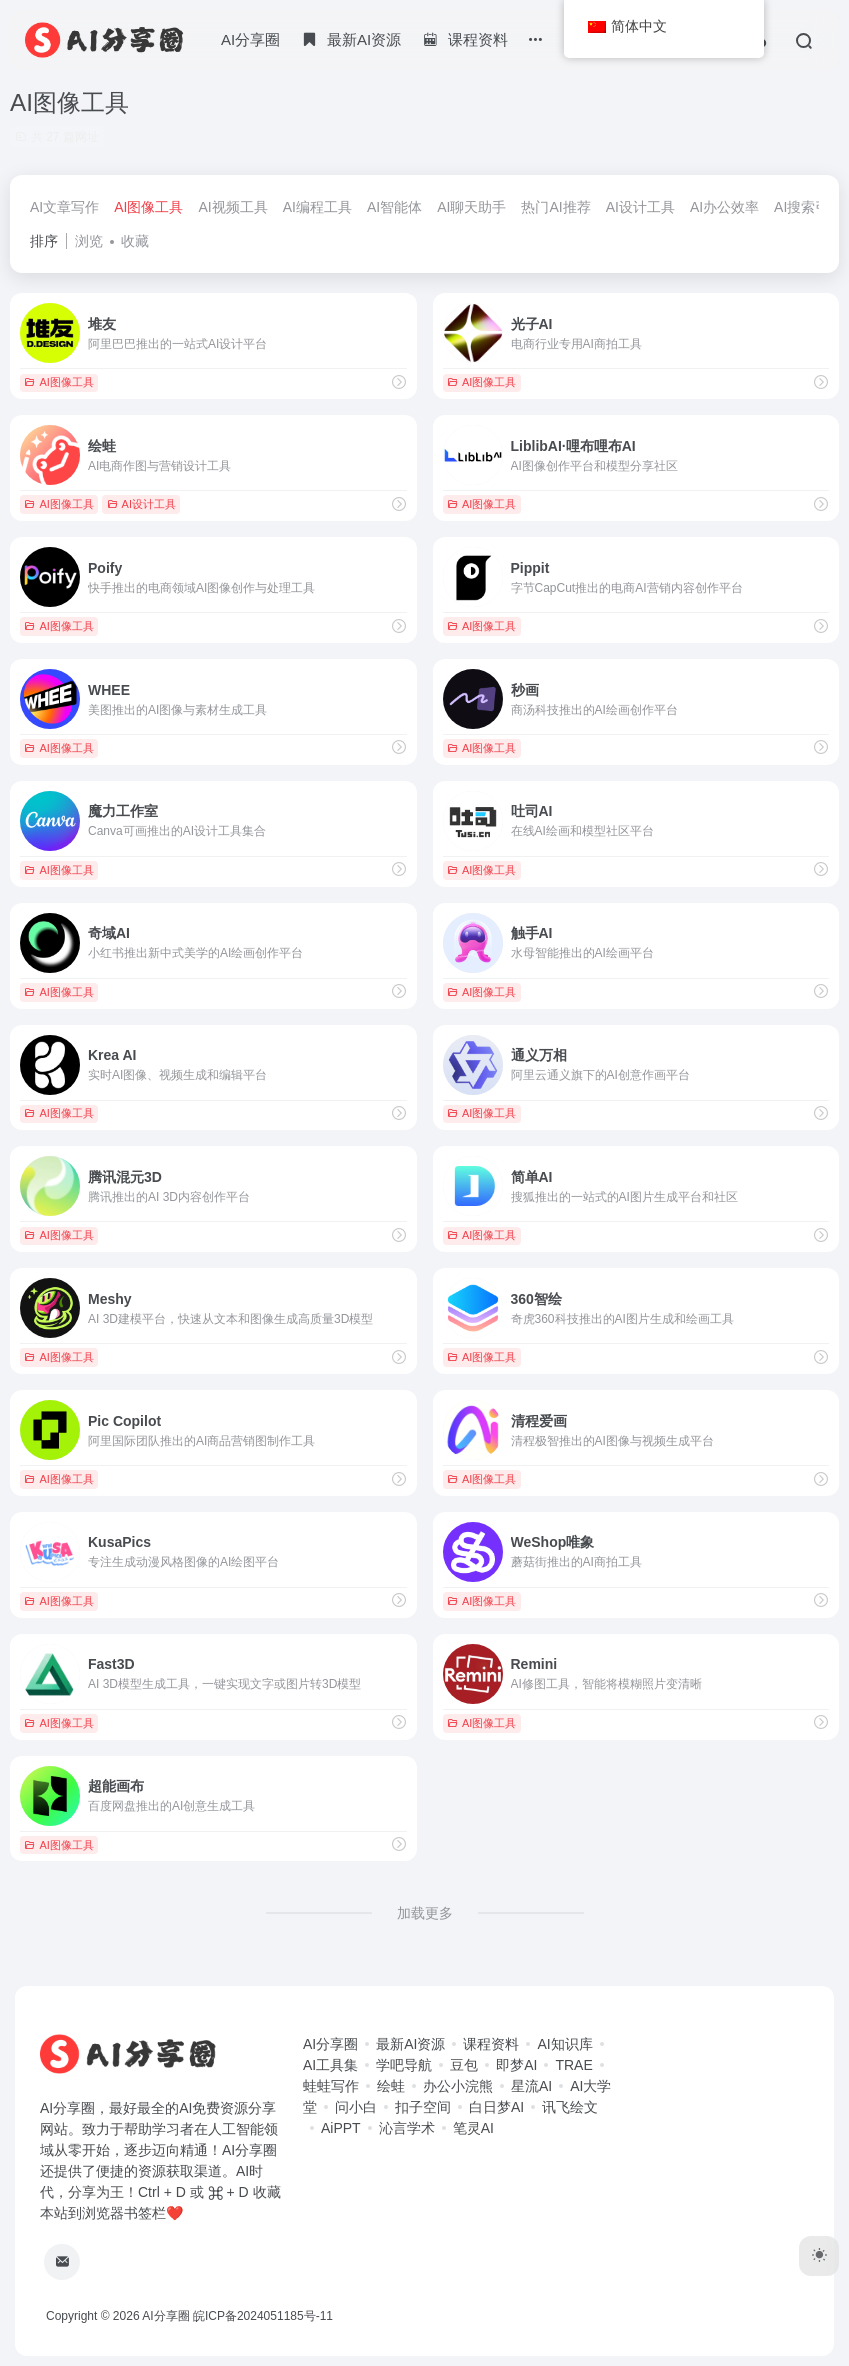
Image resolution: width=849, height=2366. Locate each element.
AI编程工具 (317, 207)
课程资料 (491, 2044)
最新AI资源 (410, 2044)
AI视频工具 (232, 207)
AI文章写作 (64, 207)
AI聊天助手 (471, 207)
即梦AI (516, 2065)
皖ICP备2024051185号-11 (263, 2316)
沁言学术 (407, 2128)
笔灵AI (473, 2128)
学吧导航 (404, 2065)
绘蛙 (391, 2086)
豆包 (464, 2065)
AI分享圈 (250, 39)
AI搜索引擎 (808, 207)
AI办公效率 (724, 207)
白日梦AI (496, 2107)
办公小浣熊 (458, 2086)
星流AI (531, 2086)
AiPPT (341, 2128)
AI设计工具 (640, 207)
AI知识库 (564, 2044)
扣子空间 (423, 2107)
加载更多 (425, 1913)
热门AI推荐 (555, 207)
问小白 (356, 2107)
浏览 (89, 241)
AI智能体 (394, 207)
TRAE (573, 2065)
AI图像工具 (148, 207)
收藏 (135, 241)
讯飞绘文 (570, 2107)
